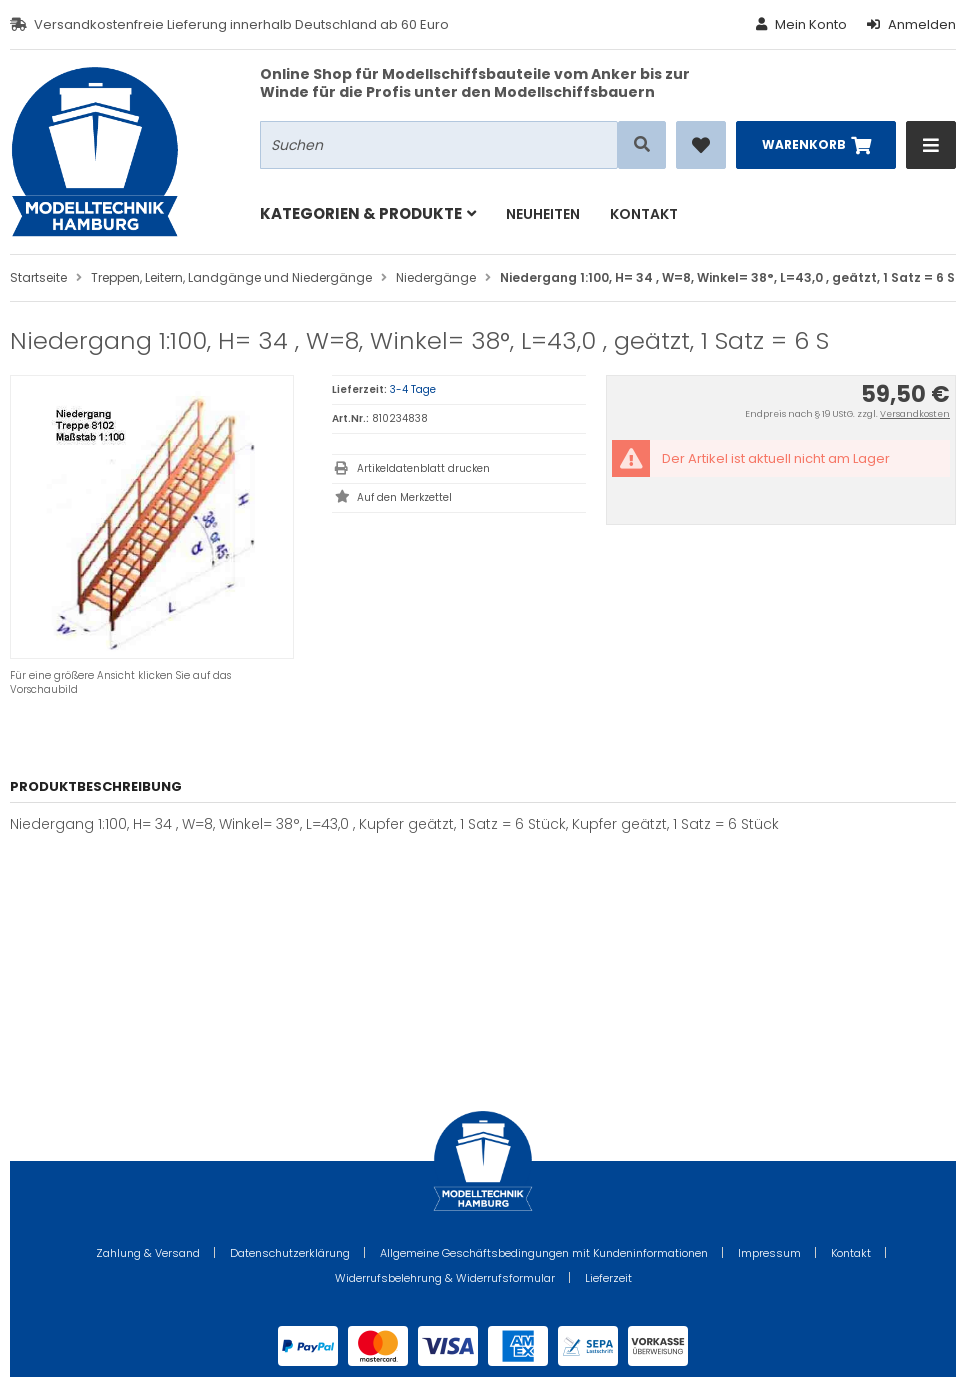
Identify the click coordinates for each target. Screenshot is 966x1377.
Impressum (769, 1253)
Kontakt (644, 214)
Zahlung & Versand (148, 1253)
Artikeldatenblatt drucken (423, 468)
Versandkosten (915, 414)
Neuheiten (543, 214)
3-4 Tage (413, 389)
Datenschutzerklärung (290, 1253)
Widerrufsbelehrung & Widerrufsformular (445, 1278)
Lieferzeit (608, 1278)
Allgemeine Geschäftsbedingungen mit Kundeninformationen (544, 1253)
